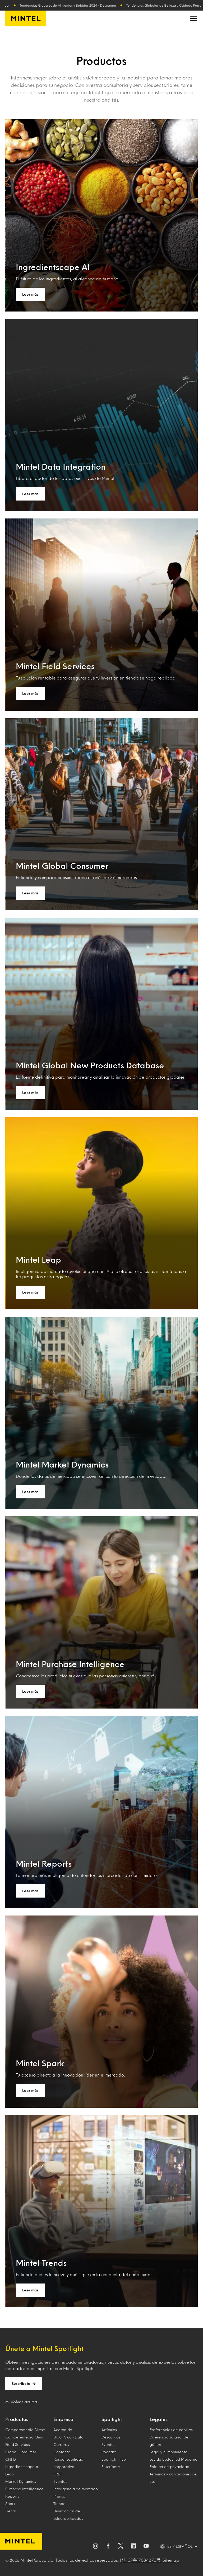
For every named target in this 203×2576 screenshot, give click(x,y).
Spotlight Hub (114, 2459)
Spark (10, 2503)
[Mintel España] (25, 18)
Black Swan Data (68, 2437)
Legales (159, 2419)
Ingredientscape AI (22, 2466)
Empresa (63, 2419)
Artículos (109, 2429)
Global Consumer (20, 2451)
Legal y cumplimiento (168, 2451)
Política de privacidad (169, 2466)
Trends (11, 2510)
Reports (12, 2496)
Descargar (112, 5)
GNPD (10, 2459)
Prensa (59, 2496)
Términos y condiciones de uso (173, 2478)
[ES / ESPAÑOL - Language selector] (179, 2546)
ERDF (57, 2474)
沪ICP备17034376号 (141, 2560)
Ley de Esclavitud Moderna (173, 2459)
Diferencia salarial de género (169, 2441)
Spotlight (112, 2419)
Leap (9, 2474)
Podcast (109, 2451)
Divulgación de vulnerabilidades (68, 2514)
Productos (16, 2419)
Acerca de (62, 2429)
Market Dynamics (20, 2481)
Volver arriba (21, 2401)
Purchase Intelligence (24, 2488)
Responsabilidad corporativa (68, 2463)
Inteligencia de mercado (75, 2488)
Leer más (30, 294)
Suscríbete (24, 2383)
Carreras (61, 2444)
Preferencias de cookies (171, 2429)
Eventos (60, 2481)
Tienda (59, 2503)
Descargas (111, 2437)
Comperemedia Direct (25, 2429)
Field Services (17, 2444)
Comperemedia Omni (24, 2437)
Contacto (61, 2451)
